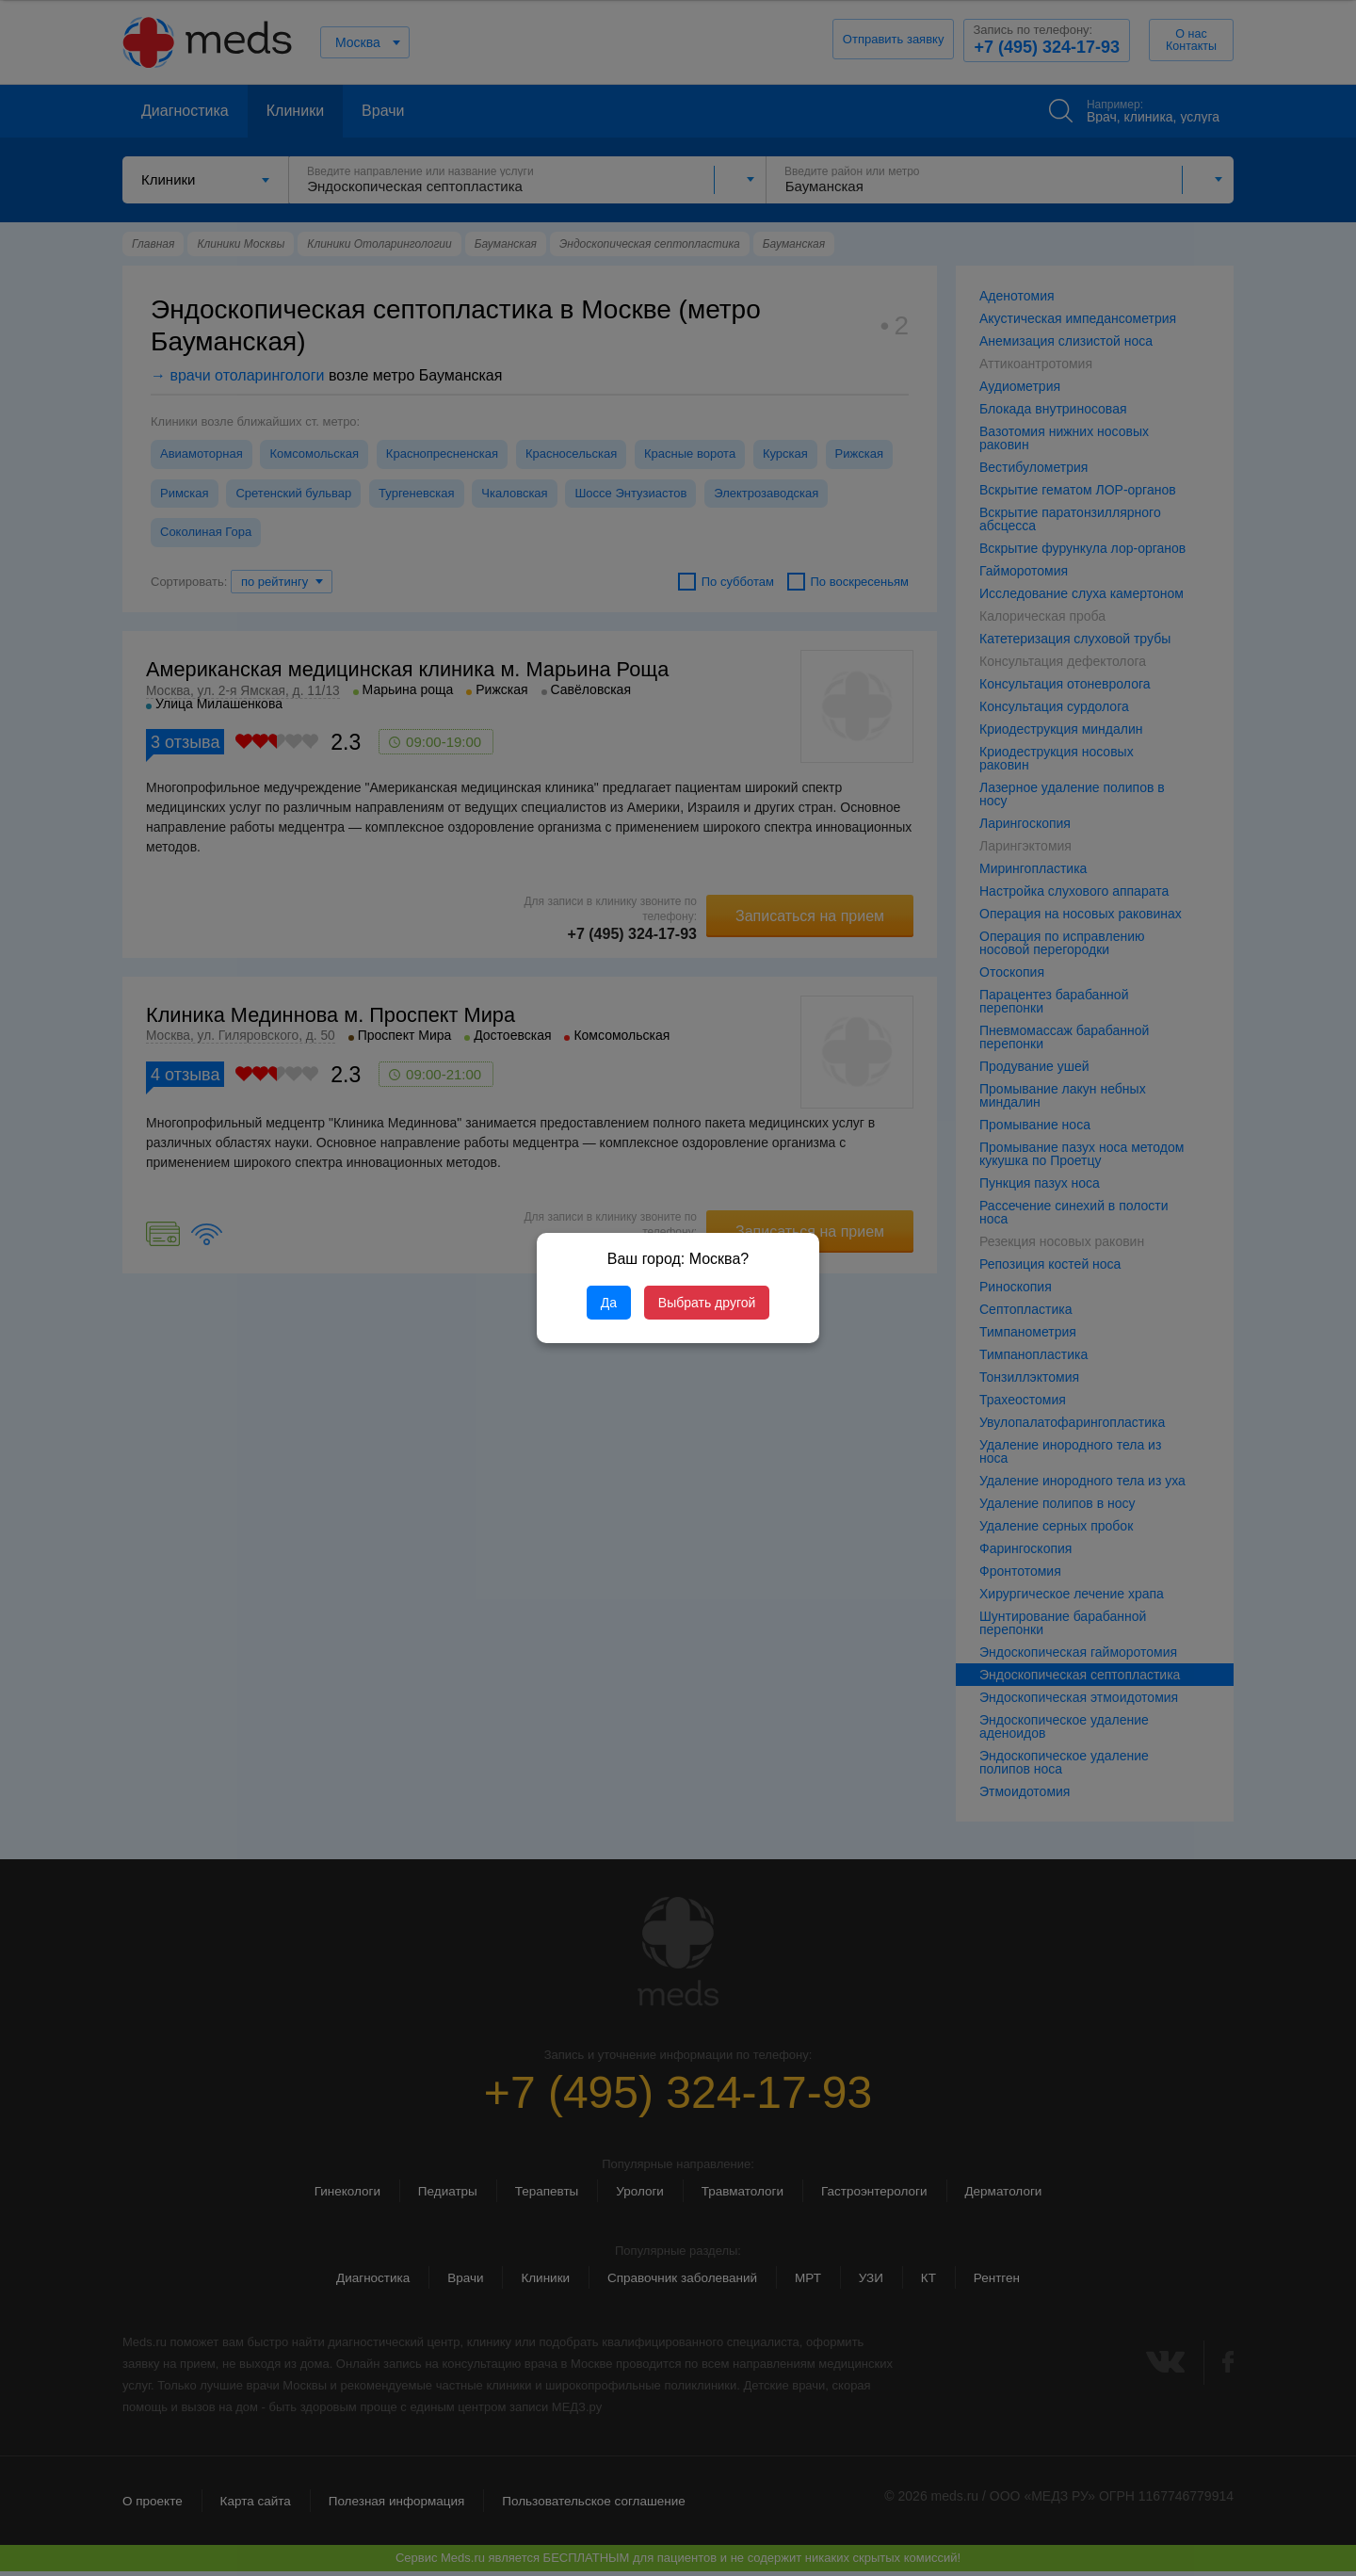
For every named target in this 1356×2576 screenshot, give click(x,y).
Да (609, 1302)
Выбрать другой (706, 1302)
